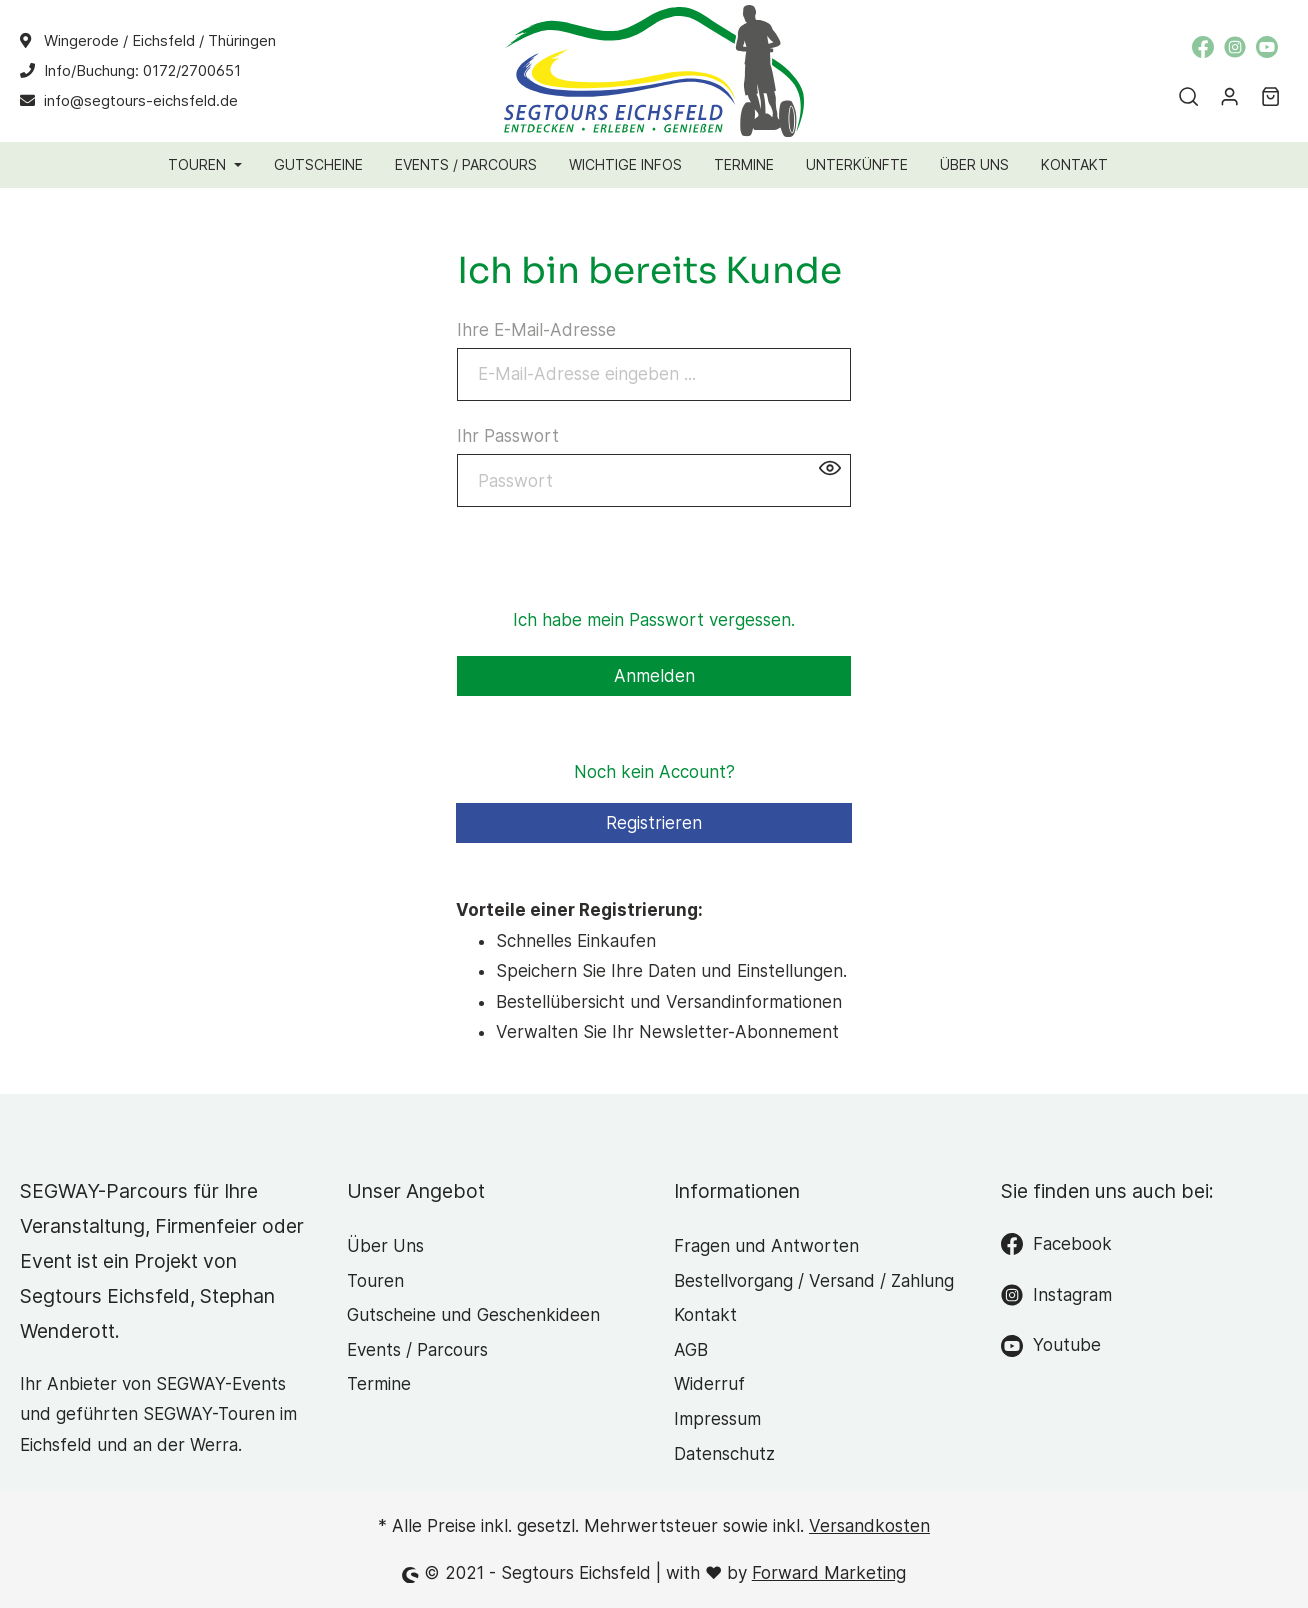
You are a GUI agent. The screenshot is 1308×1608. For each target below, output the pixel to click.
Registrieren (654, 823)
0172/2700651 (192, 70)
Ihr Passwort (508, 436)
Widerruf (709, 1384)
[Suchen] (1185, 96)
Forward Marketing (829, 1573)
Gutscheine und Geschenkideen (473, 1315)
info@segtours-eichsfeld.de (141, 100)
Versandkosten (869, 1526)
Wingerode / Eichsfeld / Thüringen (160, 40)
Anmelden (654, 676)
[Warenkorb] (1267, 96)
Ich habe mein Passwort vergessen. (654, 620)
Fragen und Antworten (766, 1246)
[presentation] (609, 566)
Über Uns (385, 1246)
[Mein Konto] (1226, 96)
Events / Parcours (417, 1350)
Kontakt (705, 1315)
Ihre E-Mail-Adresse (536, 330)
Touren (375, 1281)
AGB (691, 1350)
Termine (379, 1384)
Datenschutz (724, 1454)
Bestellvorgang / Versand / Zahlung (814, 1281)
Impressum (717, 1419)
